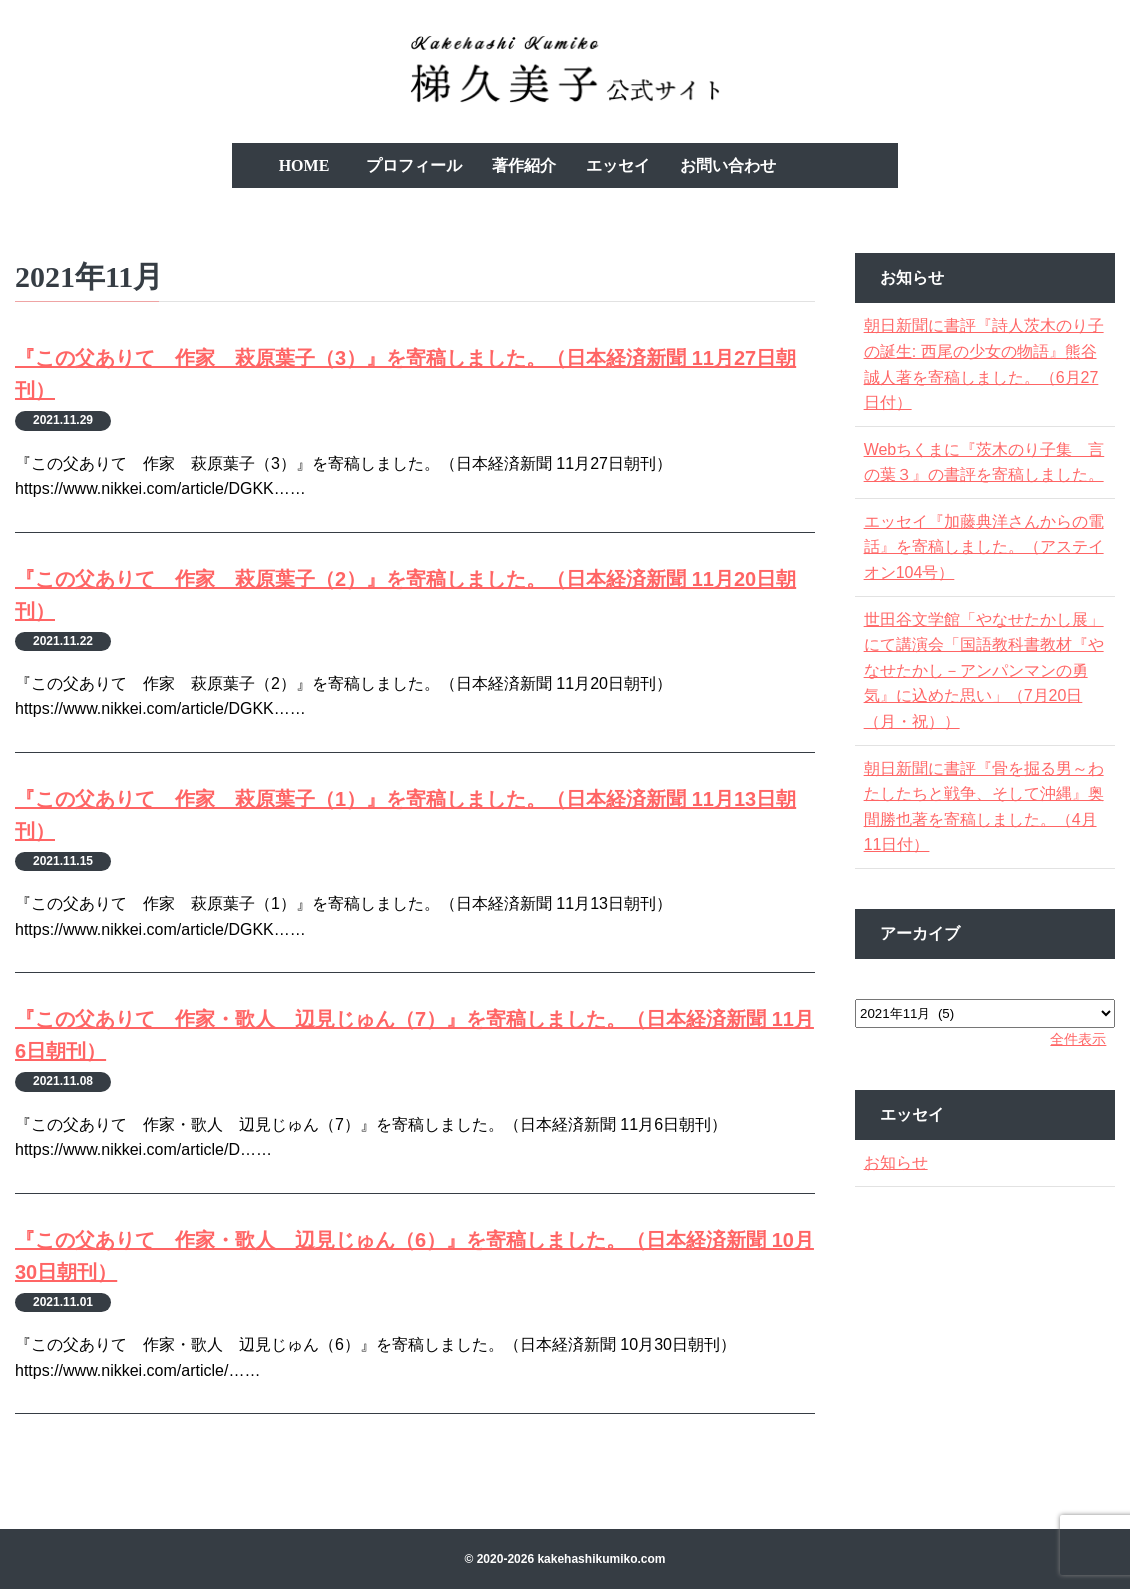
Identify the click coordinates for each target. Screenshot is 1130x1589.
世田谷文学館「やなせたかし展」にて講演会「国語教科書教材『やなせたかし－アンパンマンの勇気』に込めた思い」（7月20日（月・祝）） (982, 695)
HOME (304, 165)
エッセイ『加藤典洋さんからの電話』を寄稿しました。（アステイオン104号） (982, 572)
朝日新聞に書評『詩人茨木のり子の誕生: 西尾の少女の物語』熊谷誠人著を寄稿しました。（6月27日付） (982, 364)
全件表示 (1072, 1065)
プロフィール (414, 165)
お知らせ (902, 1188)
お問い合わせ (728, 165)
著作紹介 (524, 165)
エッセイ (618, 165)
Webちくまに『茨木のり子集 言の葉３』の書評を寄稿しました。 (982, 475)
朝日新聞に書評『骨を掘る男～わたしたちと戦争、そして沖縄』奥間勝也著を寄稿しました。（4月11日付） (982, 832)
